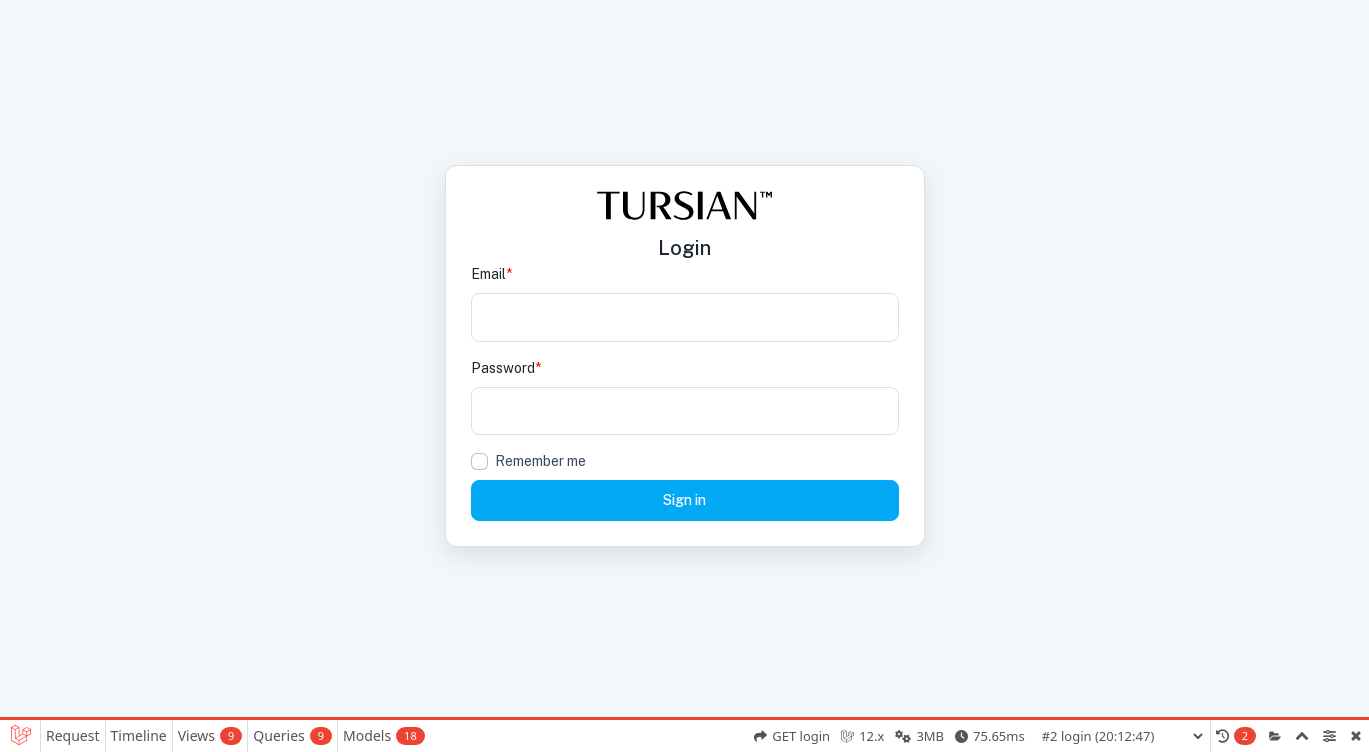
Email (491, 274)
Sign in (684, 500)
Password (506, 368)
